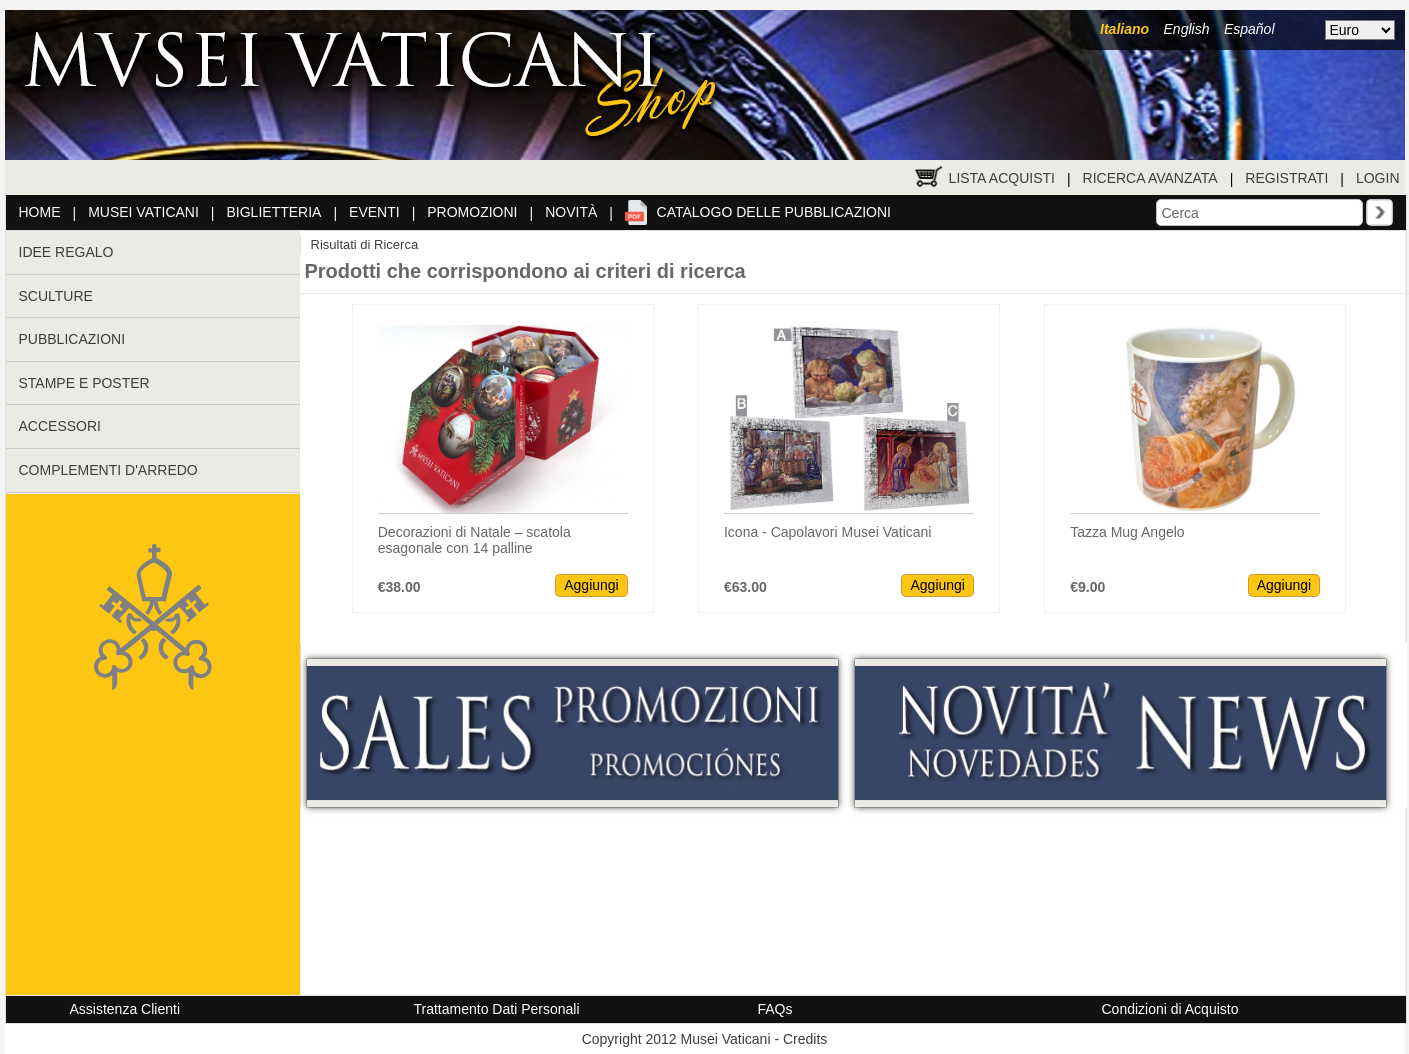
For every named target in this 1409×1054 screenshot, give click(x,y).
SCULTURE (56, 296)
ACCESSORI (60, 426)
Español (1249, 29)
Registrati (1286, 178)
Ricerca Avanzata (1150, 178)
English (1187, 29)
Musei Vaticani (143, 212)
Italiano (1124, 29)
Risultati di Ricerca (365, 244)
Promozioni (472, 212)
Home (40, 212)
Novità (571, 212)
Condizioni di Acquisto (1170, 1009)
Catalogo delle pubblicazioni (774, 212)
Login (1378, 178)
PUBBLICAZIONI (72, 339)
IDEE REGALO (66, 252)
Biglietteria (274, 212)
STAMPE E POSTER (84, 383)
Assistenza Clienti (125, 1009)
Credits (805, 1039)
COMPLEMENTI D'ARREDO (108, 470)
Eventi (374, 212)
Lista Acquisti (1002, 178)
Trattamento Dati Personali (497, 1009)
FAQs (775, 1009)
